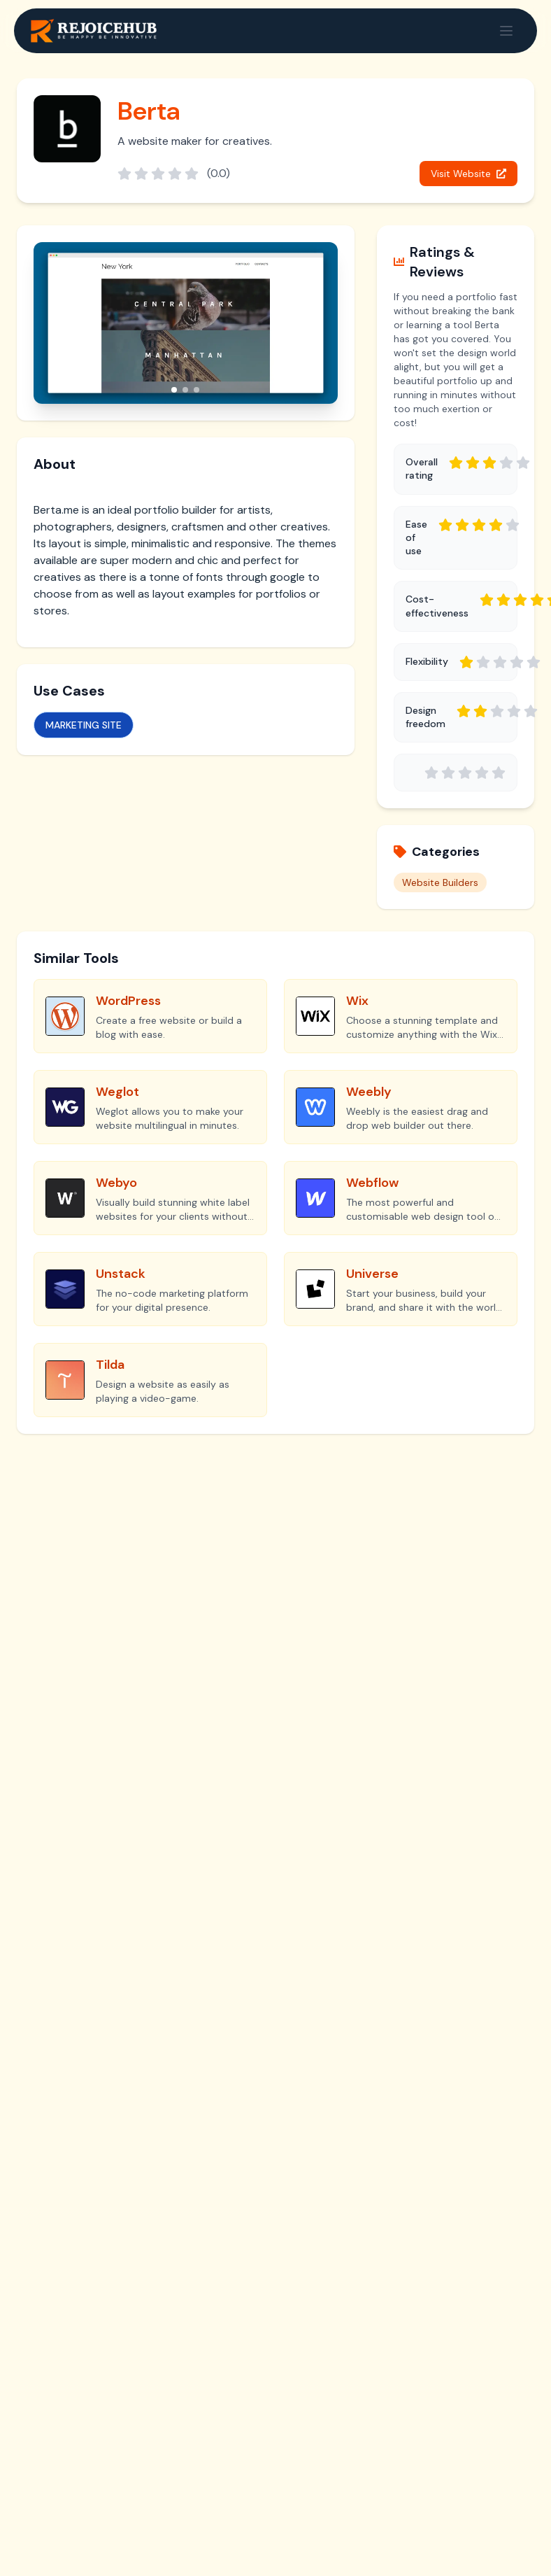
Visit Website (468, 173)
